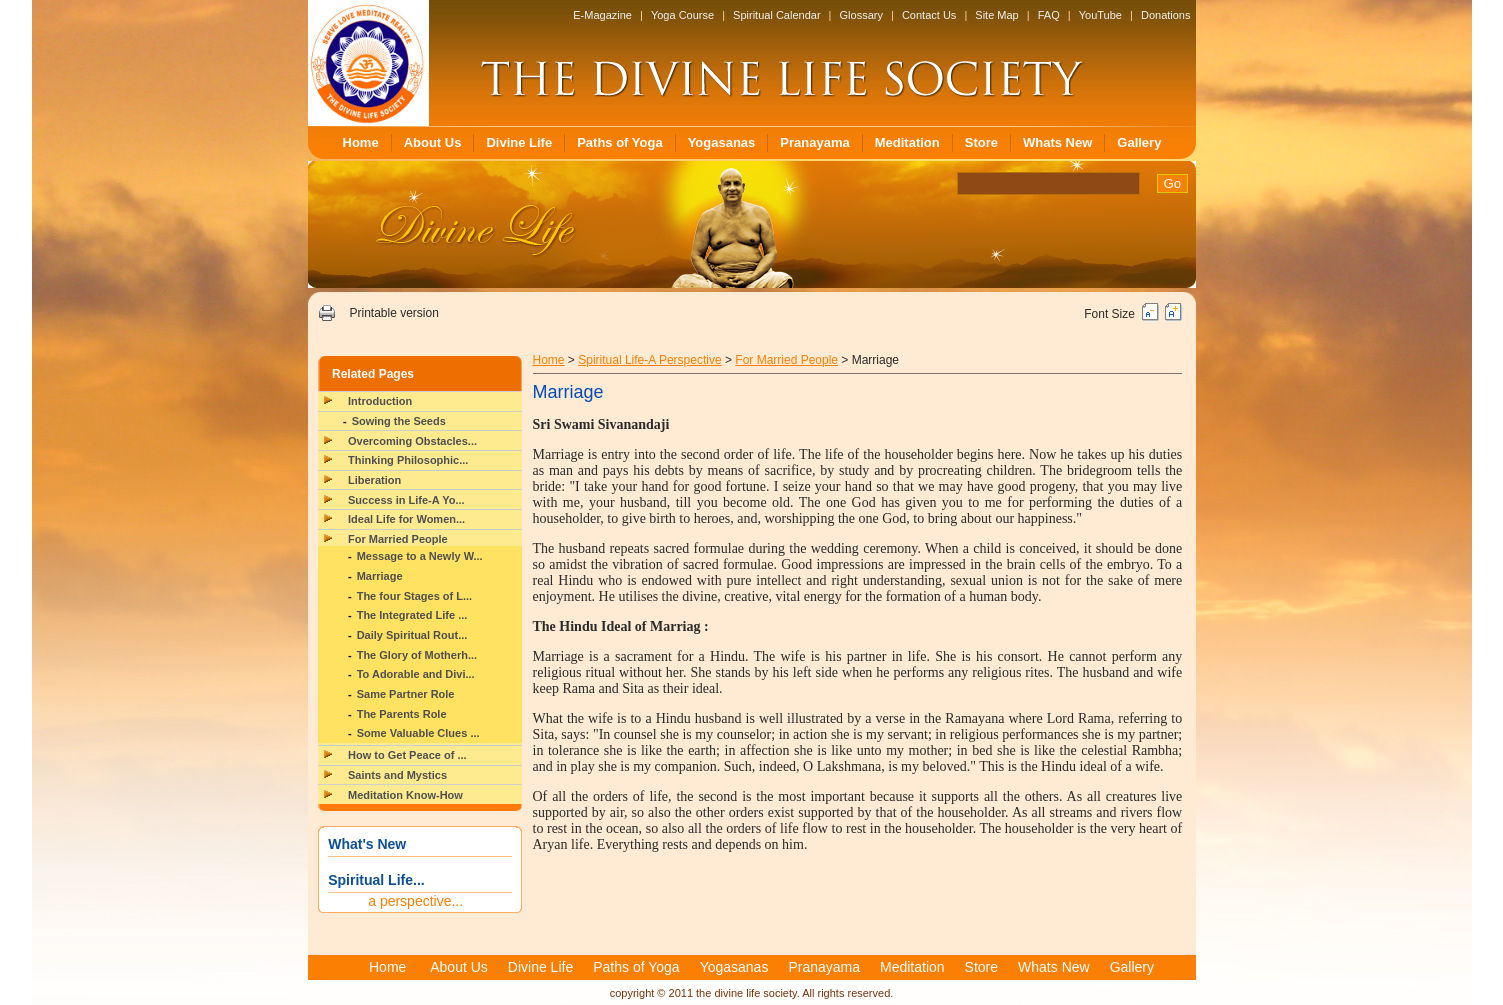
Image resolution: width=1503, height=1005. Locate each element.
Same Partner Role (406, 694)
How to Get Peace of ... (407, 755)
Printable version (393, 313)
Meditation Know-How (405, 795)
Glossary (861, 15)
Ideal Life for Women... (406, 519)
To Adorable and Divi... (416, 674)
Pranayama (814, 142)
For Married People (398, 539)
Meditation (907, 142)
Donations (1166, 15)
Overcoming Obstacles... (412, 441)
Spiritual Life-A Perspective (649, 360)
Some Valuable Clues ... (418, 733)
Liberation (374, 480)
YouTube (1100, 15)
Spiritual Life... (376, 880)
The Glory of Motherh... (417, 655)
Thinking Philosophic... (408, 460)
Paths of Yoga (619, 142)
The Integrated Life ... (412, 615)
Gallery (1139, 142)
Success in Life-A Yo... (406, 500)
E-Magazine (602, 15)
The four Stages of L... (415, 596)
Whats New (1057, 142)
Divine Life (519, 142)
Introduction (380, 401)
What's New (367, 844)
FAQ (1049, 15)
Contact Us (929, 15)
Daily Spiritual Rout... (412, 635)
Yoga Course (682, 15)
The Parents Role (402, 714)
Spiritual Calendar (776, 15)
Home (361, 142)
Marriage (380, 576)
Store (981, 142)
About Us (433, 142)
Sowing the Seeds (399, 421)
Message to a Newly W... (420, 556)
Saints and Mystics (397, 775)
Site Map (996, 15)
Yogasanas (722, 142)
